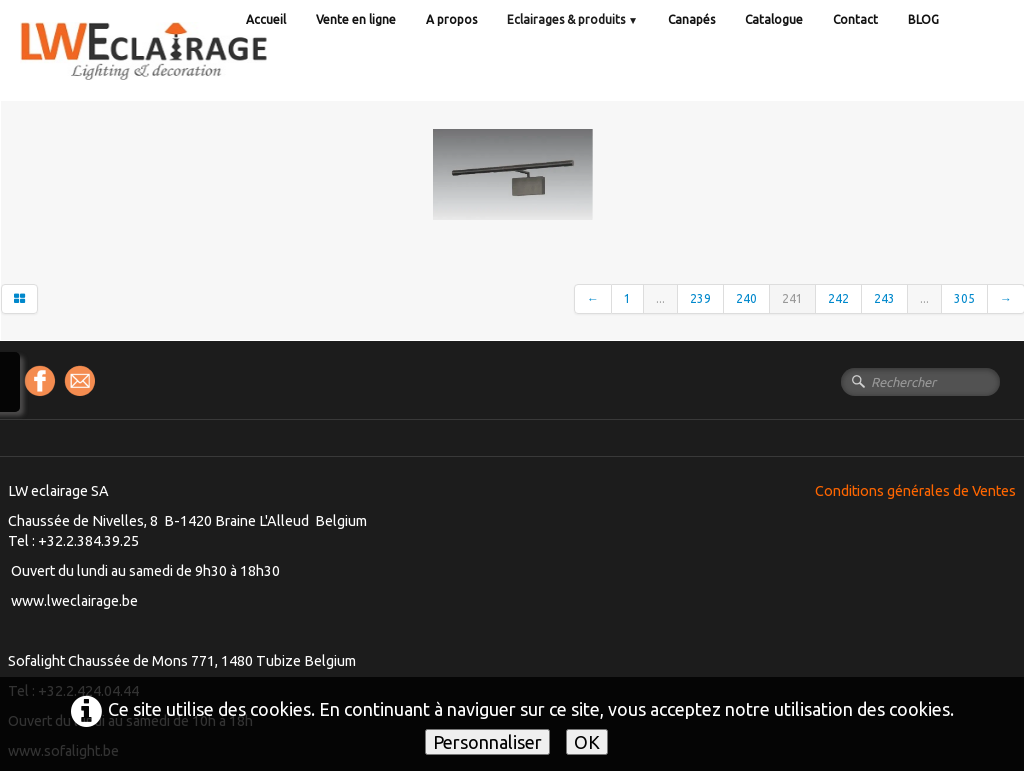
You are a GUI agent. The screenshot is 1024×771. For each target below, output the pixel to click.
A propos (451, 19)
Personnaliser (487, 742)
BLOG (923, 19)
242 (838, 298)
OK (587, 742)
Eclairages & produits (572, 19)
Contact (855, 19)
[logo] (185, 69)
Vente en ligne (356, 19)
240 (746, 298)
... (660, 298)
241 (792, 298)
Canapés (691, 19)
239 (700, 298)
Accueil (266, 19)
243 (884, 298)
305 (964, 298)
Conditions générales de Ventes (915, 491)
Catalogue (774, 19)
